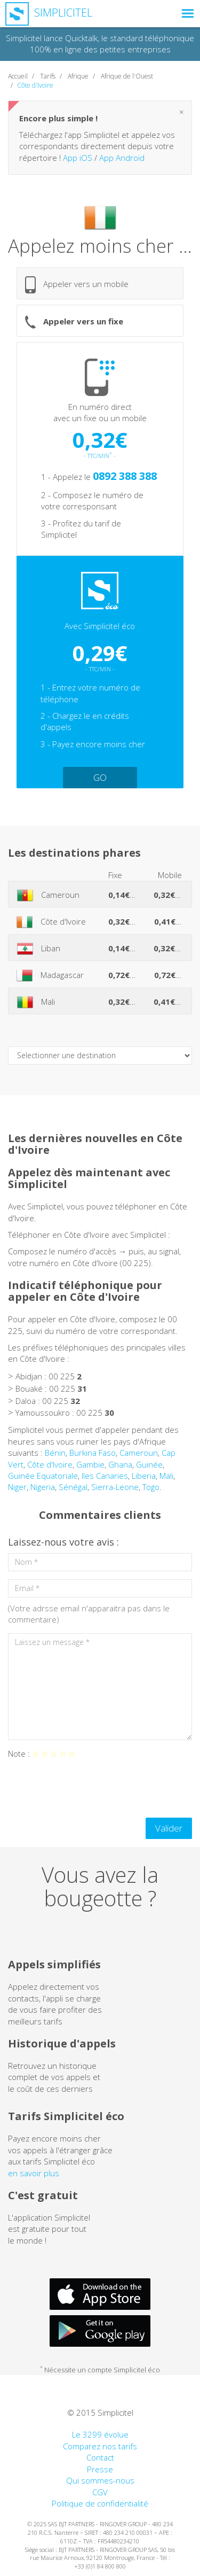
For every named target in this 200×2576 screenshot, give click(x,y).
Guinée (149, 1464)
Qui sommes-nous (100, 2480)
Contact (100, 2457)
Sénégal (73, 1486)
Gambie (90, 1464)
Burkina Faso (92, 1452)
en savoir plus (33, 2173)
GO (100, 777)
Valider (168, 1828)
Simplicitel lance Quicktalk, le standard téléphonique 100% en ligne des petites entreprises (100, 44)
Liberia (144, 1475)
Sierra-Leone (115, 1486)
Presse (100, 2469)
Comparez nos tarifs (100, 2446)
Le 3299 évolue (100, 2434)
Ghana (120, 1464)
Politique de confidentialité (100, 2503)
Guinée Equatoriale (43, 1475)
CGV (100, 2492)
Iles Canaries (105, 1475)
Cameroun (138, 1452)
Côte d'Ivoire (50, 1464)
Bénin (55, 1452)
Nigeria (42, 1486)
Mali (166, 1475)
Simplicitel (48, 12)
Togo (150, 1486)
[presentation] (89, 1789)
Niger (17, 1486)
